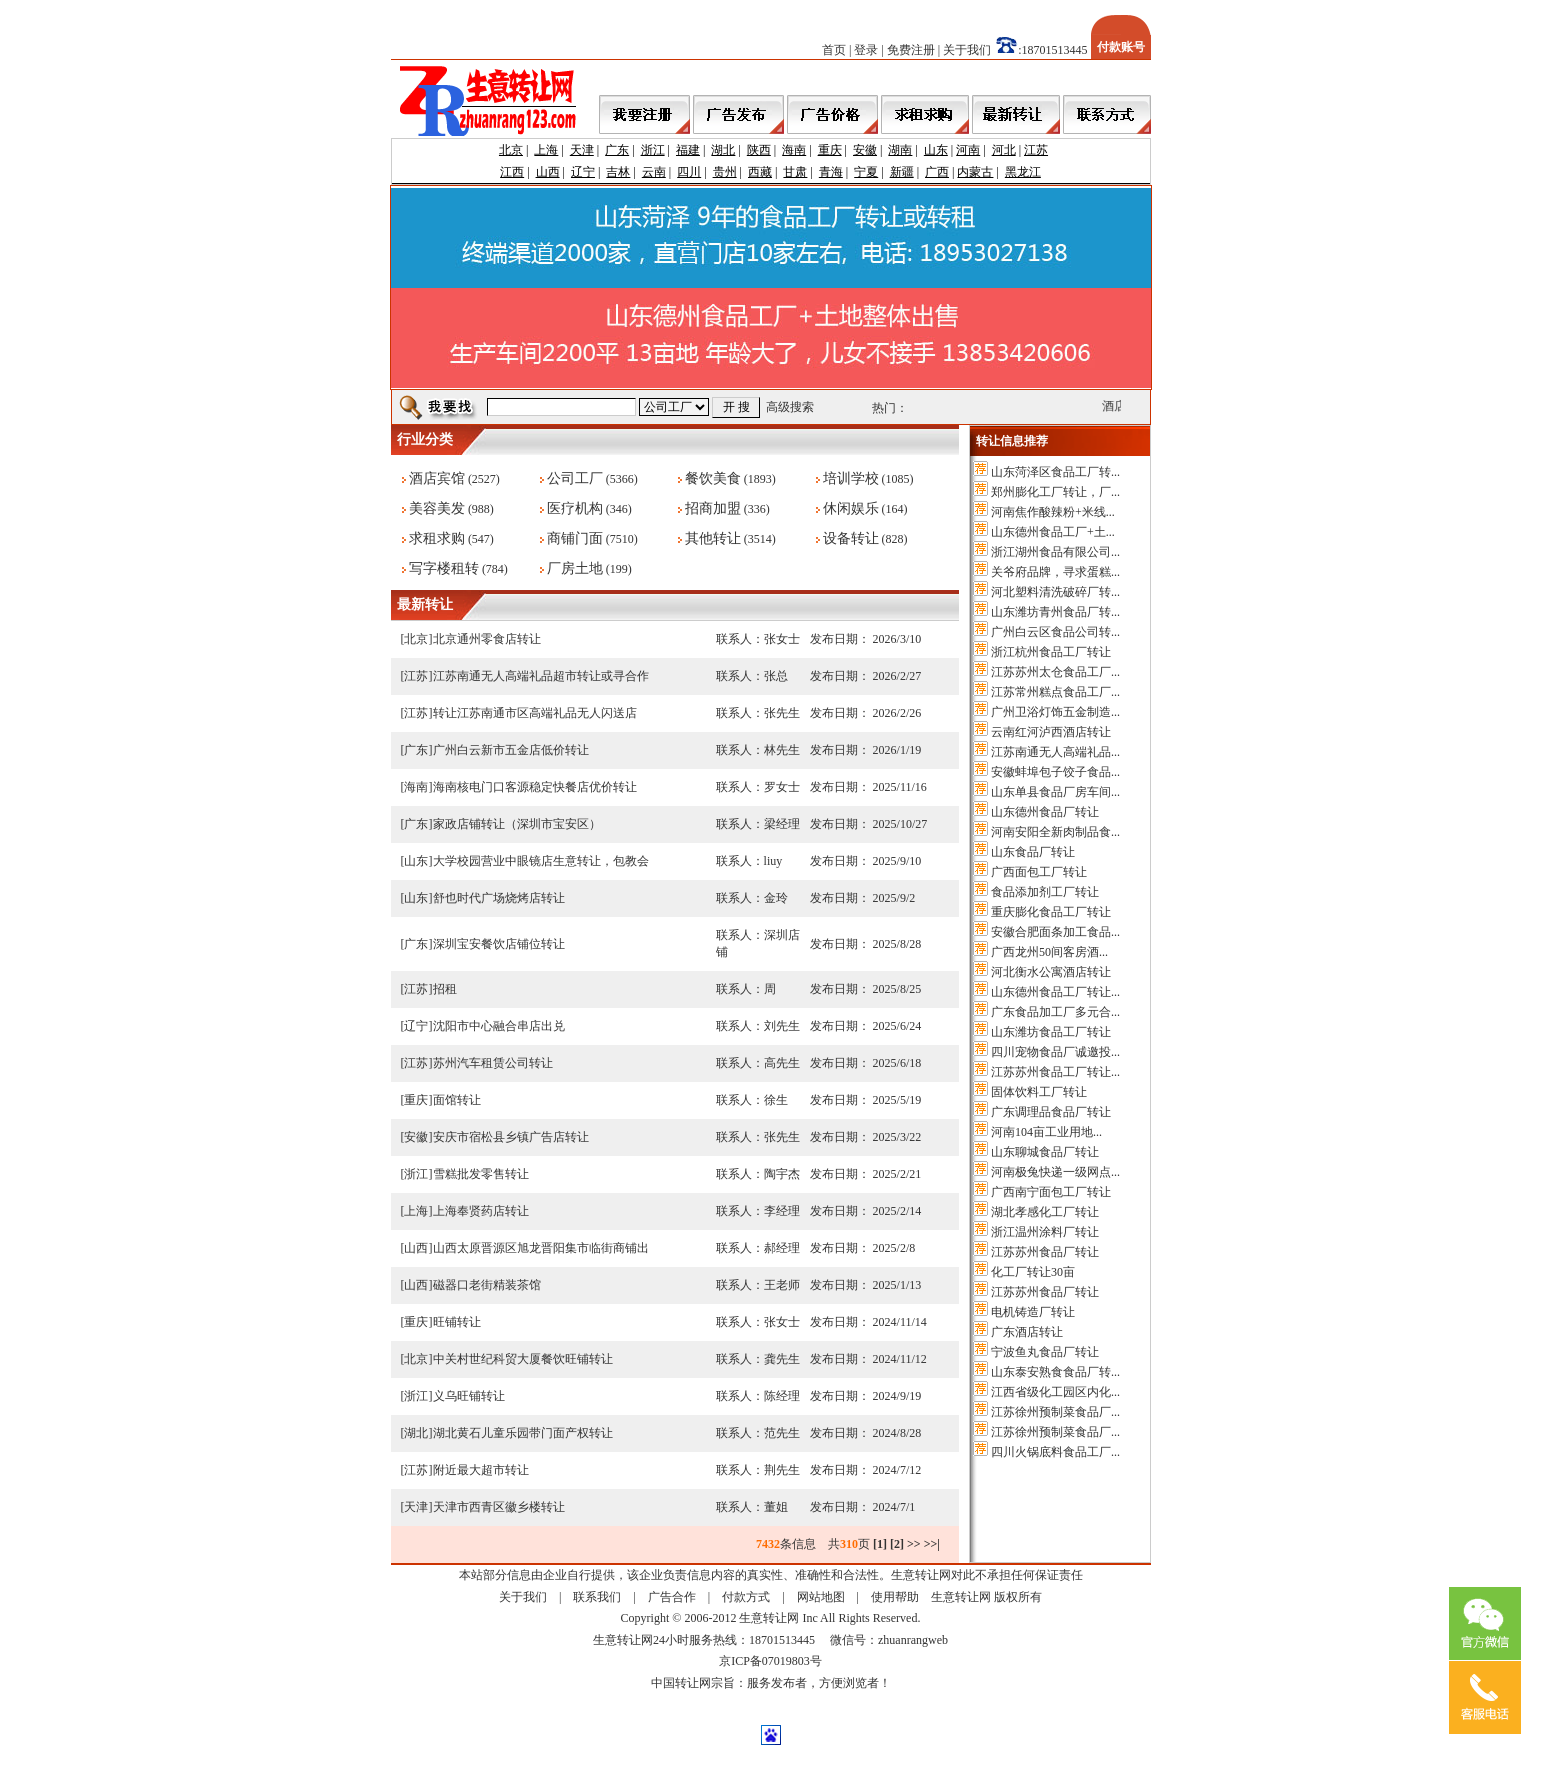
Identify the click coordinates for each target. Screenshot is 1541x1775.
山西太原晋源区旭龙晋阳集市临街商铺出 (541, 1248)
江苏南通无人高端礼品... (1055, 752)
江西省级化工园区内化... (1055, 1392)
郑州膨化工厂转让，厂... (1055, 492)
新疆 (902, 172)
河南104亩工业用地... (1046, 1132)
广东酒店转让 (1027, 1332)
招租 (445, 989)
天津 (582, 150)
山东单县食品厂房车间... (1055, 792)
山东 (936, 150)
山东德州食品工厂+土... (1053, 532)
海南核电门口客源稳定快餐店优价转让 (535, 787)
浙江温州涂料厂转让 (1045, 1232)
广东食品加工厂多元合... (1055, 1012)
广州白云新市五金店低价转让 (511, 750)
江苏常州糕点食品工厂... (1055, 692)
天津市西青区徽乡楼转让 (499, 1507)
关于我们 (967, 50)
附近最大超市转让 (481, 1470)
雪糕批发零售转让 (481, 1174)
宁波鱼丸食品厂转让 (1045, 1352)
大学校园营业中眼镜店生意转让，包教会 (541, 861)
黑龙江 (1023, 172)
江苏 (1036, 150)
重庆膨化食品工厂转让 (1051, 912)
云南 (654, 172)
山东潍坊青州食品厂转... (1055, 612)
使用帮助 (895, 1597)
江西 (512, 172)
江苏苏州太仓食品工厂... (1055, 672)
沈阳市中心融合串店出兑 (499, 1026)
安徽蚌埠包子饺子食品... (1055, 772)
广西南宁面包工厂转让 (1051, 1192)
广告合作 (672, 1597)
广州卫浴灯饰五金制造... (1055, 712)
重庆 (830, 150)
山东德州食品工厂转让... (1055, 992)
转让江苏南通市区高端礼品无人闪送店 (535, 713)
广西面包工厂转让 (1039, 872)
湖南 (900, 150)
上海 (546, 150)
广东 (617, 150)
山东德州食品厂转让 (1045, 812)
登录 (866, 50)
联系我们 (597, 1597)
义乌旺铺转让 (469, 1396)
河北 (1004, 150)
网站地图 (821, 1597)
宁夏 (866, 172)
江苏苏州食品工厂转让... (1055, 1072)
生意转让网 (961, 1597)
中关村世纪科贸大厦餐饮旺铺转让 (523, 1359)
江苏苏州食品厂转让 (1045, 1252)
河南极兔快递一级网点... (1055, 1172)
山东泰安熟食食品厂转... (1055, 1372)
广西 (937, 172)
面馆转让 (457, 1100)
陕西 (759, 150)
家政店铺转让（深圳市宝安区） (517, 824)
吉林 (618, 172)
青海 (831, 172)
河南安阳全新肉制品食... (1055, 832)
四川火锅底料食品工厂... (1055, 1452)
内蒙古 (975, 172)
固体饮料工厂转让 (1039, 1092)
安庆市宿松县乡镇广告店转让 (511, 1137)
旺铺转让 (457, 1322)
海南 (794, 150)
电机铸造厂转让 (1033, 1312)
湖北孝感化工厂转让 (1045, 1212)
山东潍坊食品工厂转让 (1051, 1032)
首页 (834, 50)
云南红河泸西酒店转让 (1051, 732)
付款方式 (746, 1597)
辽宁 (583, 172)
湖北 (723, 150)
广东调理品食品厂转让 (1051, 1112)
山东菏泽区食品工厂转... (1055, 472)
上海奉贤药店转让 (481, 1211)
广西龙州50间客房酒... (1049, 952)
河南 (968, 150)
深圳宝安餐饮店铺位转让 (499, 944)
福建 (688, 150)
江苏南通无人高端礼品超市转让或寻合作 (541, 676)
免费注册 (911, 50)
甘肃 (795, 172)
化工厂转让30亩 (1033, 1272)
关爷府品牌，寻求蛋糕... (1055, 572)
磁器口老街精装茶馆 (487, 1285)
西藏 (760, 172)
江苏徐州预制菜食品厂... (1055, 1412)
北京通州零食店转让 (487, 639)
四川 (689, 172)
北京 (511, 150)
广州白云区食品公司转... (1055, 632)
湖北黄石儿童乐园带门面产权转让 (523, 1433)
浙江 (653, 150)
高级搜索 (790, 407)
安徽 (865, 150)
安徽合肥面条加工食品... (1055, 932)
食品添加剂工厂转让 (1045, 892)
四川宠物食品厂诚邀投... (1055, 1052)
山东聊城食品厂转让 (1045, 1152)
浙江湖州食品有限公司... (1055, 552)
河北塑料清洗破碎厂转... (1055, 592)
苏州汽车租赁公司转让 (493, 1063)
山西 (548, 172)
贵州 (725, 172)
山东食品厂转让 (1033, 852)
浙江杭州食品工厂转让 (1051, 652)
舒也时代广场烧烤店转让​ (499, 898)
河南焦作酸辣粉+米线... (1053, 512)
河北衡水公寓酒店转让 (1051, 972)
